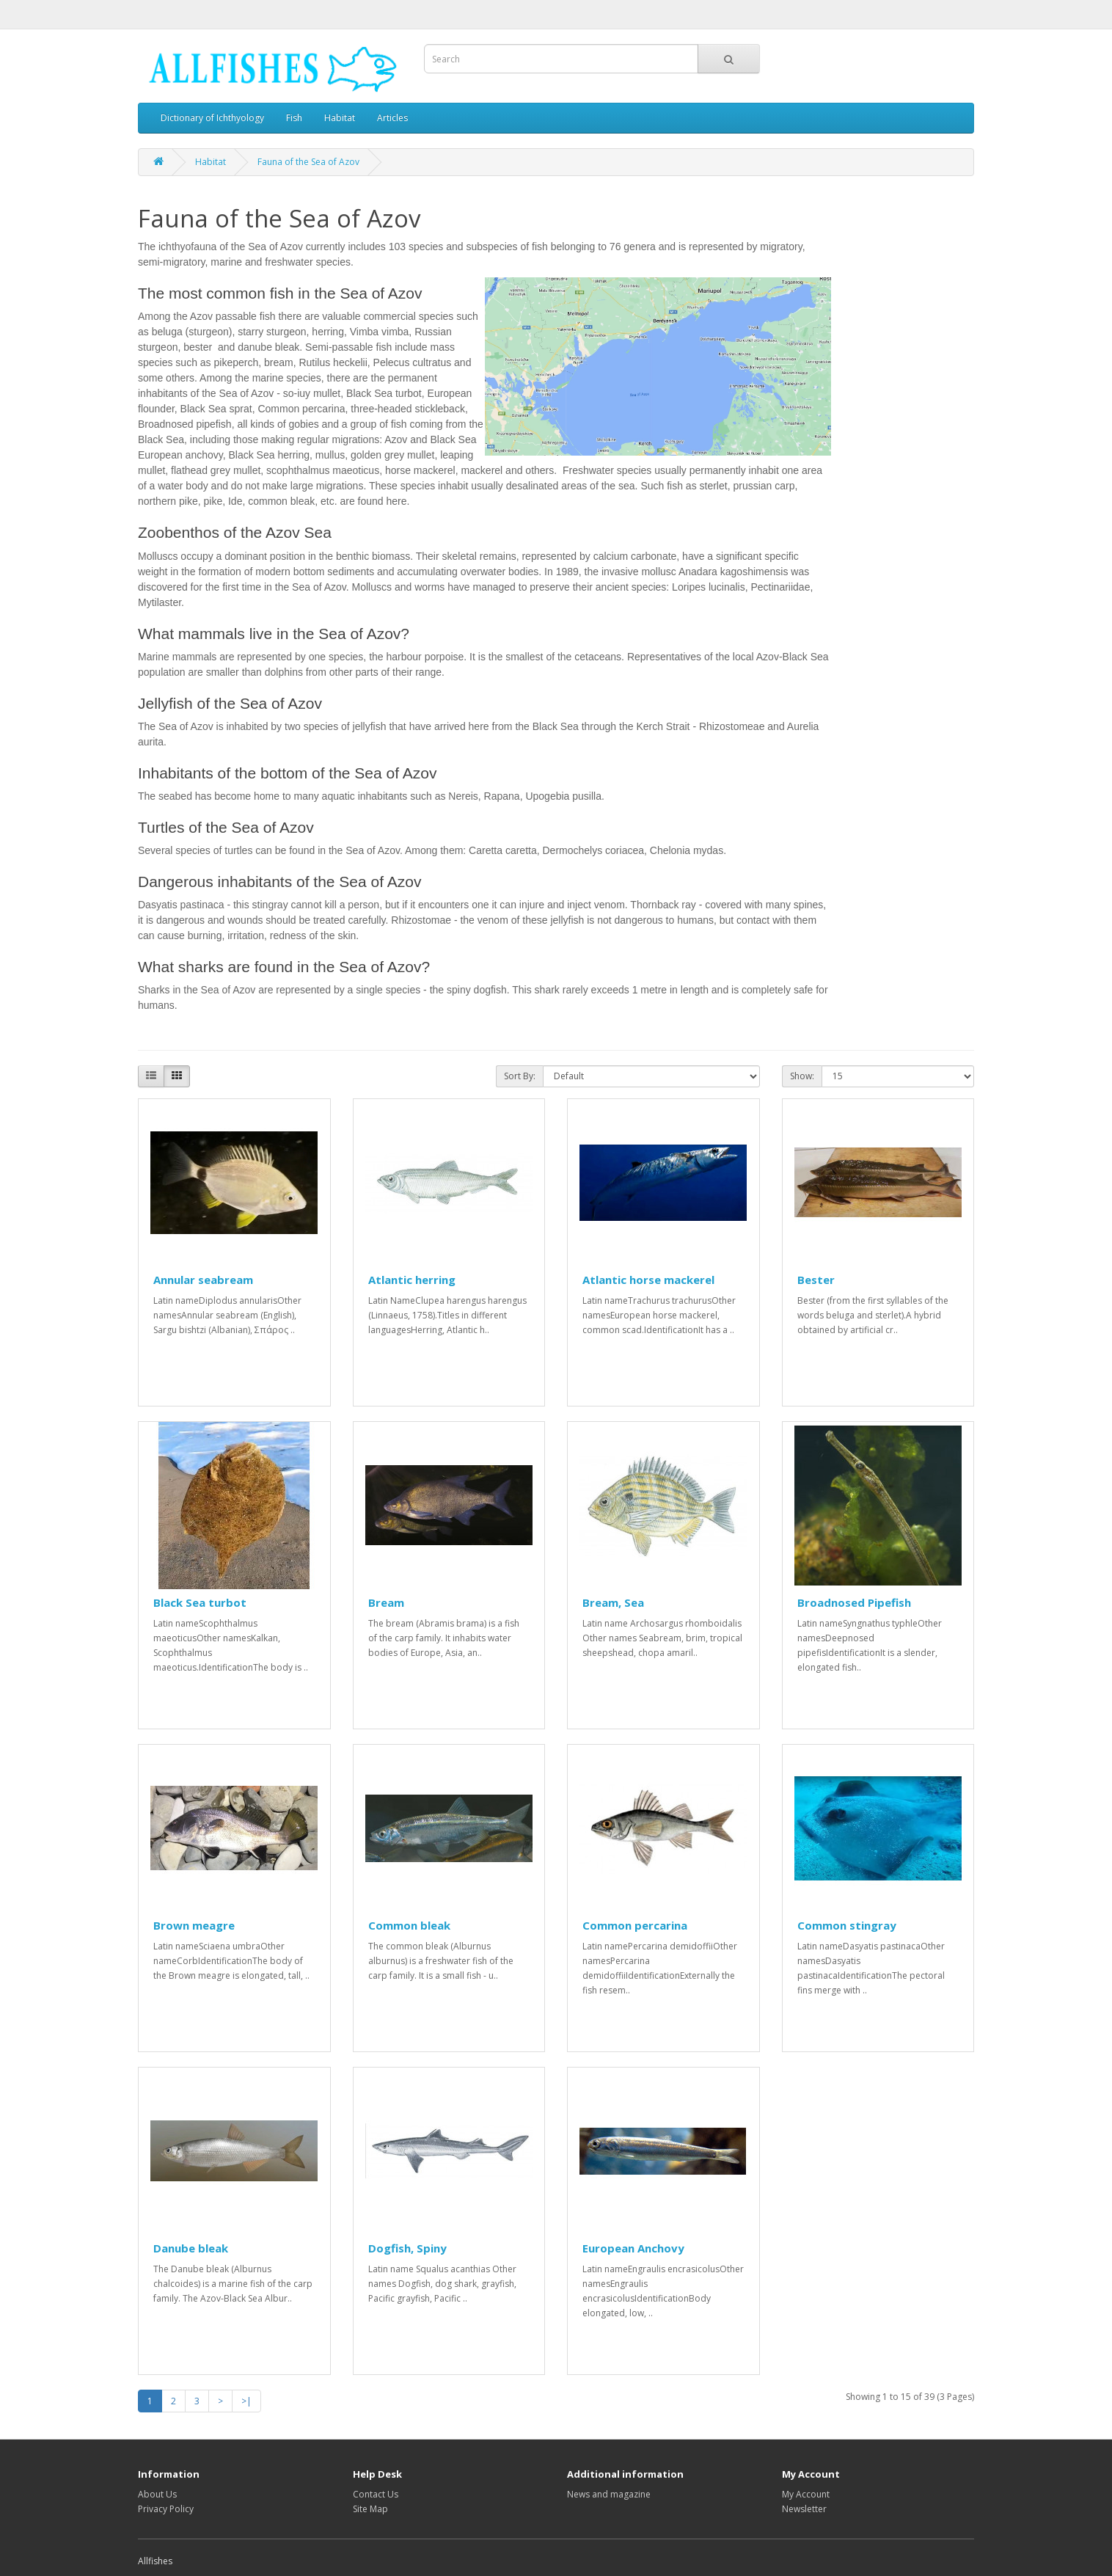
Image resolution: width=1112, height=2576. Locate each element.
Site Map (370, 2509)
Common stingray (846, 1925)
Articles (392, 118)
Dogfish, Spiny (407, 2248)
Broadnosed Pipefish (854, 1602)
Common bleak (409, 1925)
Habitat (339, 118)
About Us (157, 2494)
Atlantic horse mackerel (648, 1279)
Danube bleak (190, 2248)
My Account (806, 2494)
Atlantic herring (412, 1279)
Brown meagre (194, 1925)
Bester (816, 1279)
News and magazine (609, 2494)
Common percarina (634, 1925)
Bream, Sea (613, 1602)
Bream (386, 1602)
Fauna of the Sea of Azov (308, 162)
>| (246, 2401)
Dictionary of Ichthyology (212, 118)
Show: (802, 1076)
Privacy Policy (166, 2509)
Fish (294, 118)
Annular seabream (203, 1279)
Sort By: (519, 1076)
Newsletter (804, 2509)
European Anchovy (633, 2248)
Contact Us (375, 2494)
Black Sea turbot (199, 1602)
